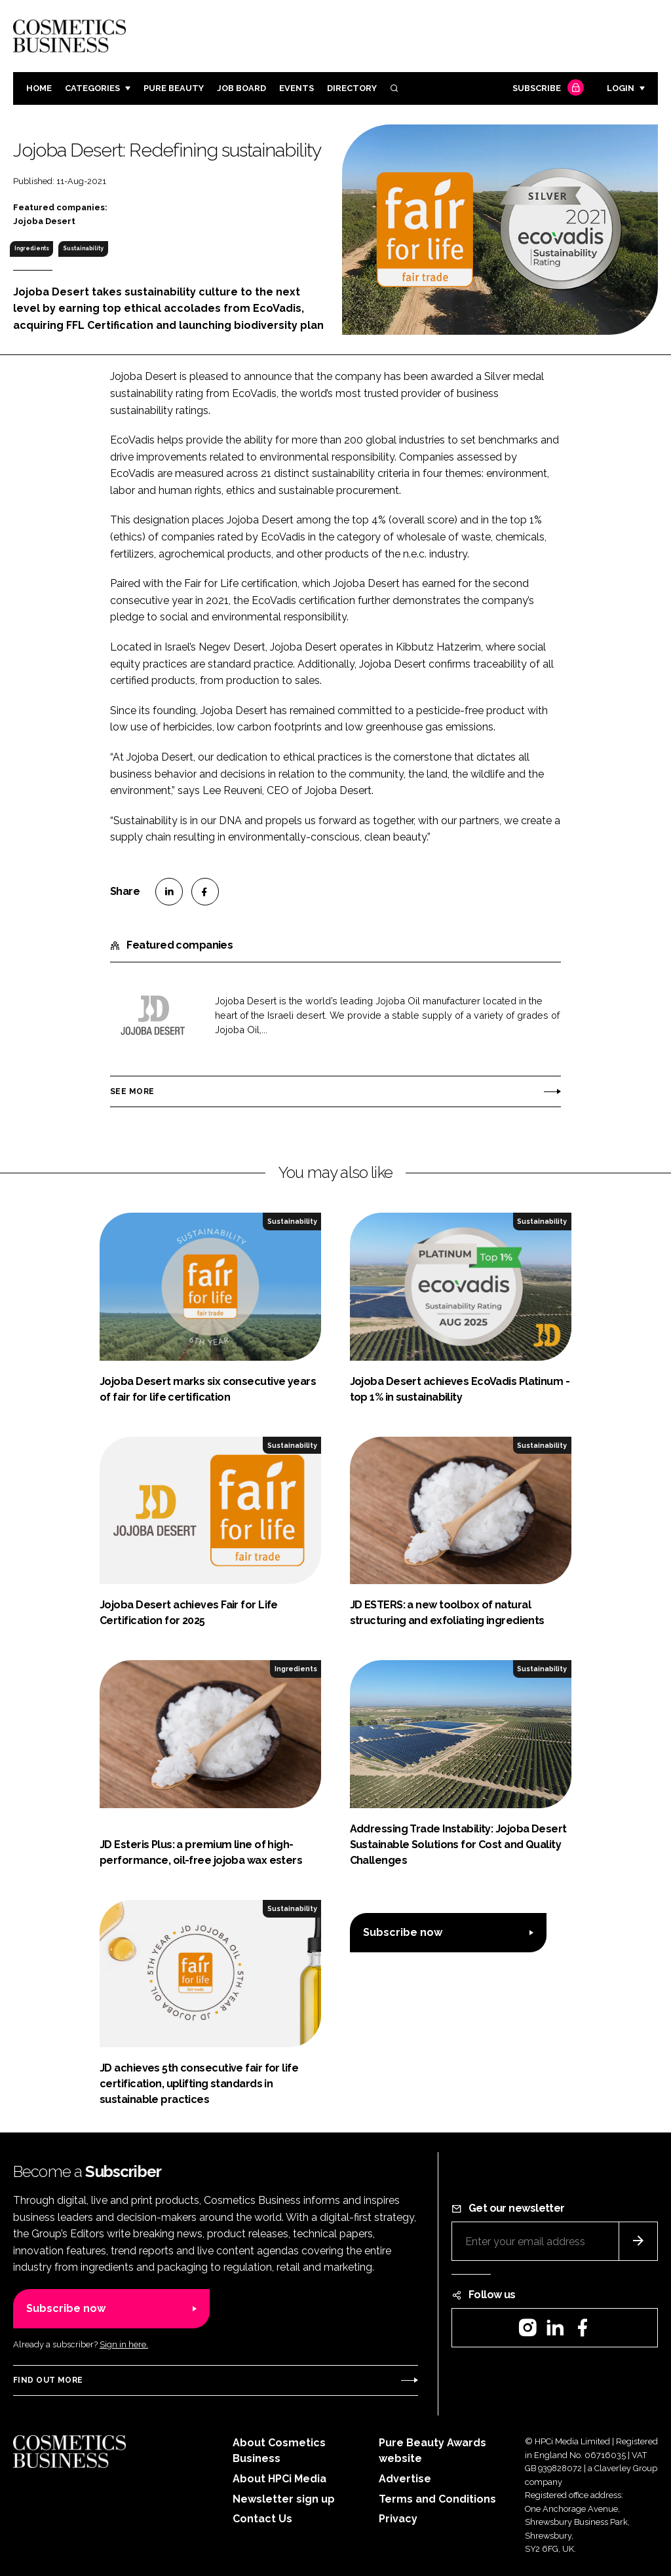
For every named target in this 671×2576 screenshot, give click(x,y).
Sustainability (83, 248)
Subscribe (546, 89)
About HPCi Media (279, 2478)
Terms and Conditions (437, 2499)
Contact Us (262, 2518)
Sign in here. (124, 2344)
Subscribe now (402, 1932)
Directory (352, 88)
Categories (92, 88)
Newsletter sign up (284, 2499)
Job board (241, 88)
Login (620, 88)
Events (296, 88)
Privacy (398, 2518)
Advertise (405, 2478)
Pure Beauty (174, 88)
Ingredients (31, 248)
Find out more (48, 2380)
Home (39, 88)
